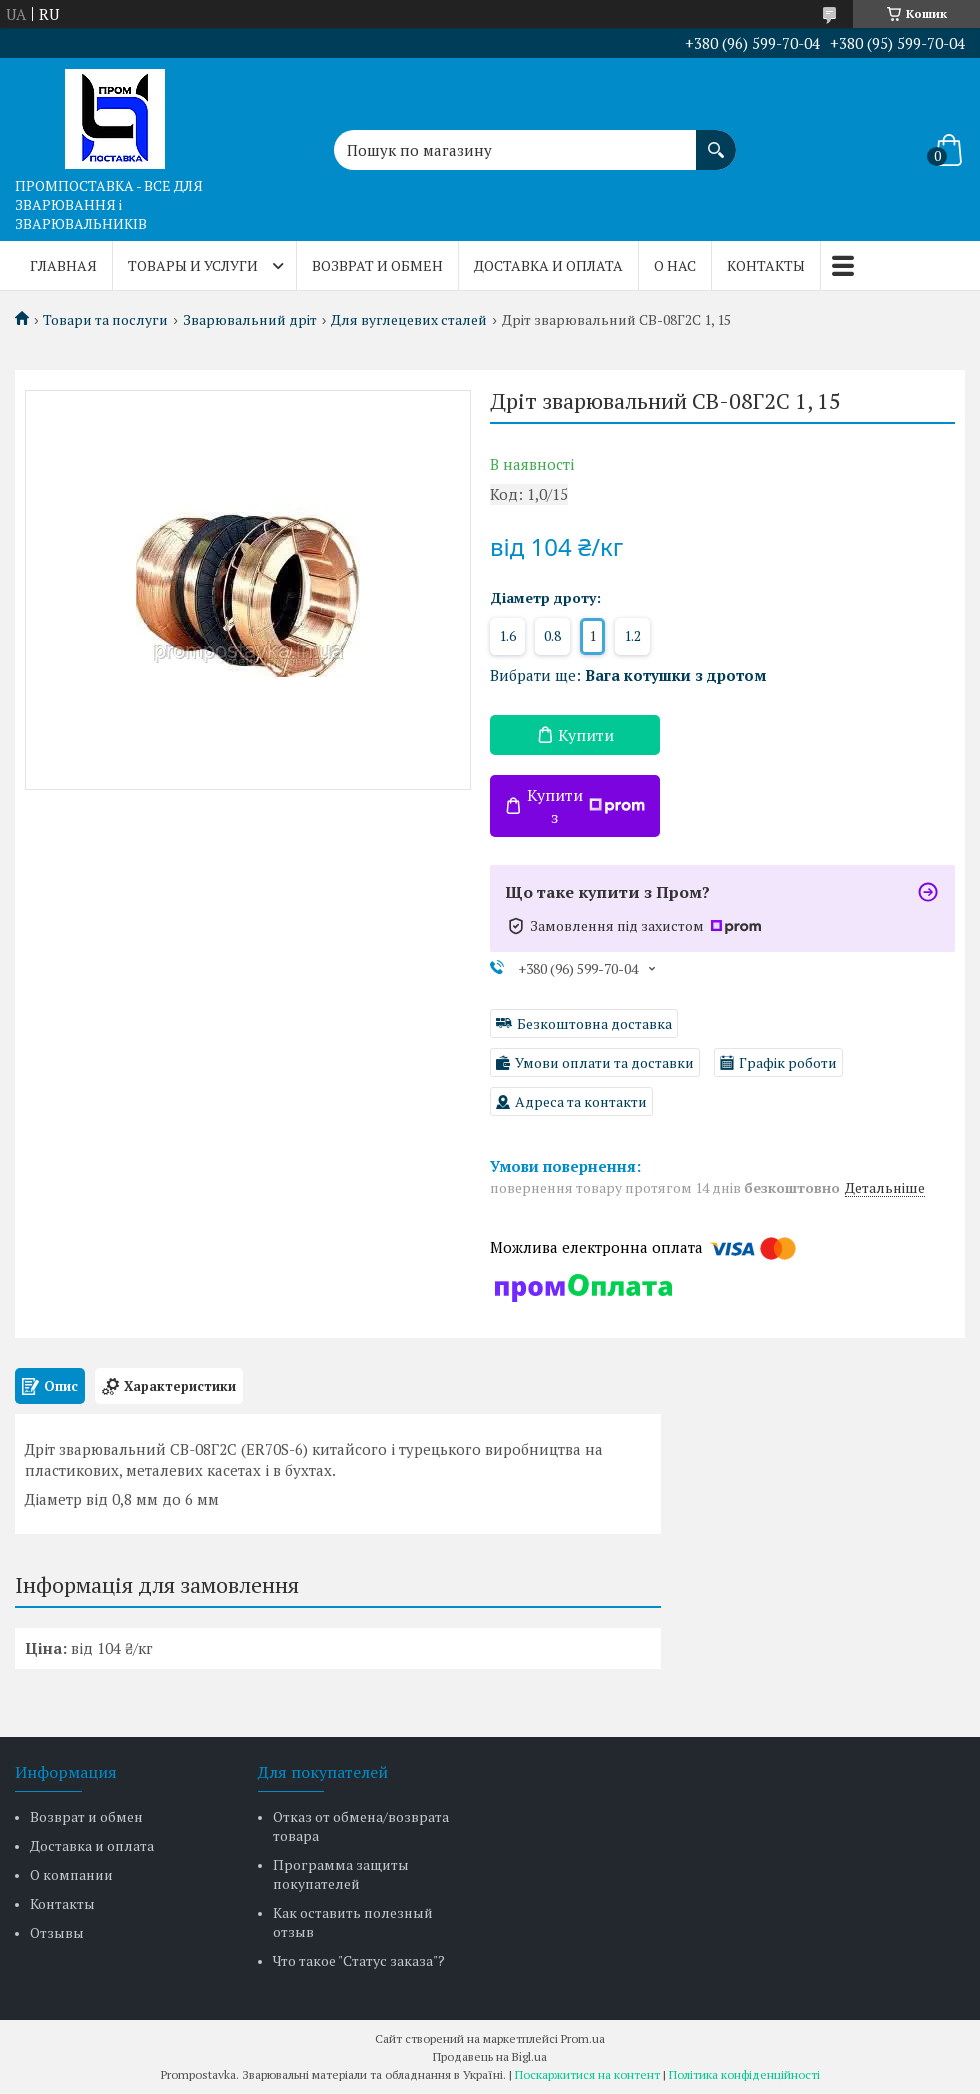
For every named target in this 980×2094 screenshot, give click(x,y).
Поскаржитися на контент (587, 2074)
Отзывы (57, 1932)
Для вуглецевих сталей (409, 320)
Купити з (586, 806)
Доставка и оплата (548, 265)
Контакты (766, 265)
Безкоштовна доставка (594, 1023)
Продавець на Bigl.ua (490, 2056)
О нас (675, 265)
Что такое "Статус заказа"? (359, 1960)
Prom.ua (583, 2038)
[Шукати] (716, 140)
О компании (71, 1874)
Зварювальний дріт (250, 320)
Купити (586, 735)
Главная (63, 265)
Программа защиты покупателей (341, 1874)
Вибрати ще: (628, 675)
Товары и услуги (193, 265)
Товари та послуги (105, 320)
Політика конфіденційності (744, 2074)
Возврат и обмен (377, 265)
